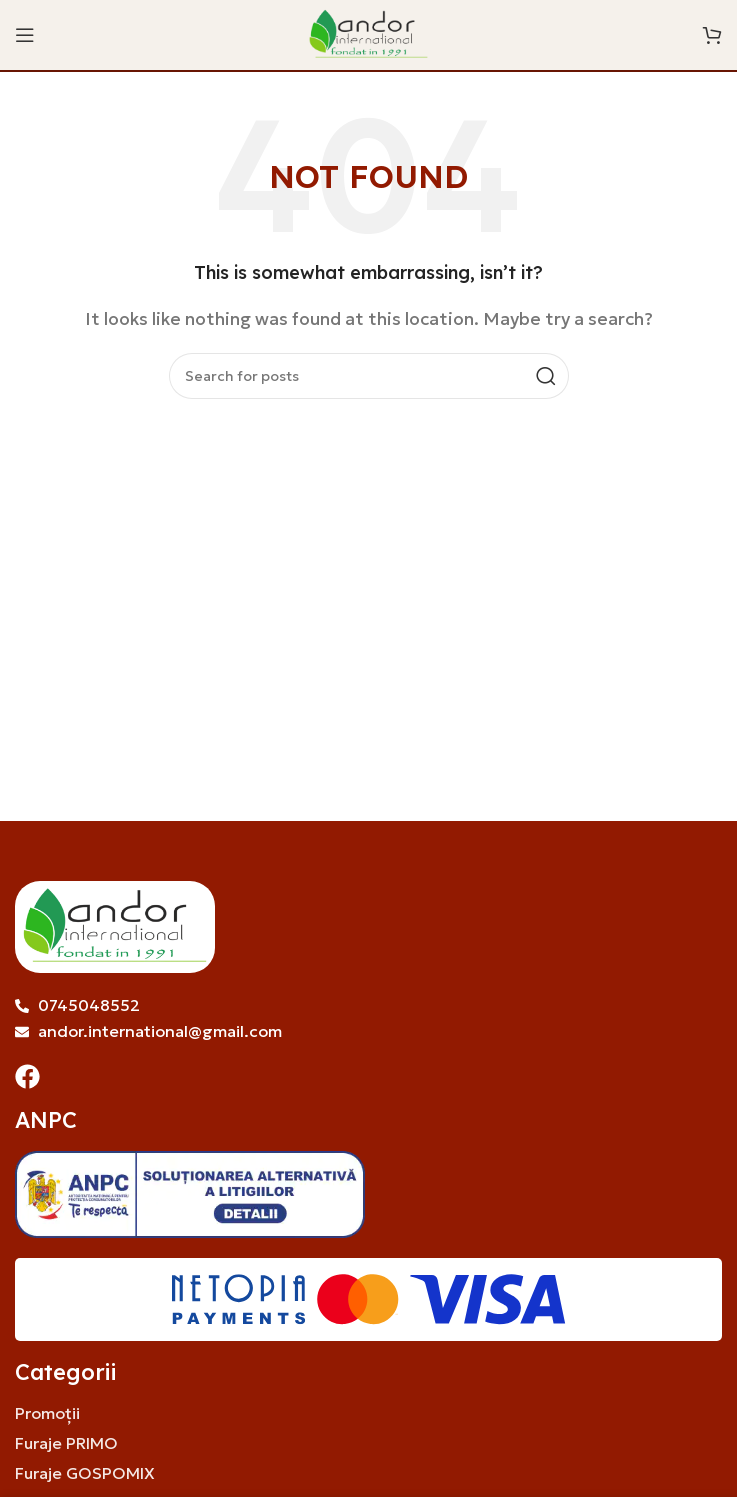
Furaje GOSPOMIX (85, 1473)
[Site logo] (369, 33)
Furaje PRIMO (66, 1443)
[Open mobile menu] (25, 35)
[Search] (369, 376)
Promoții (47, 1413)
